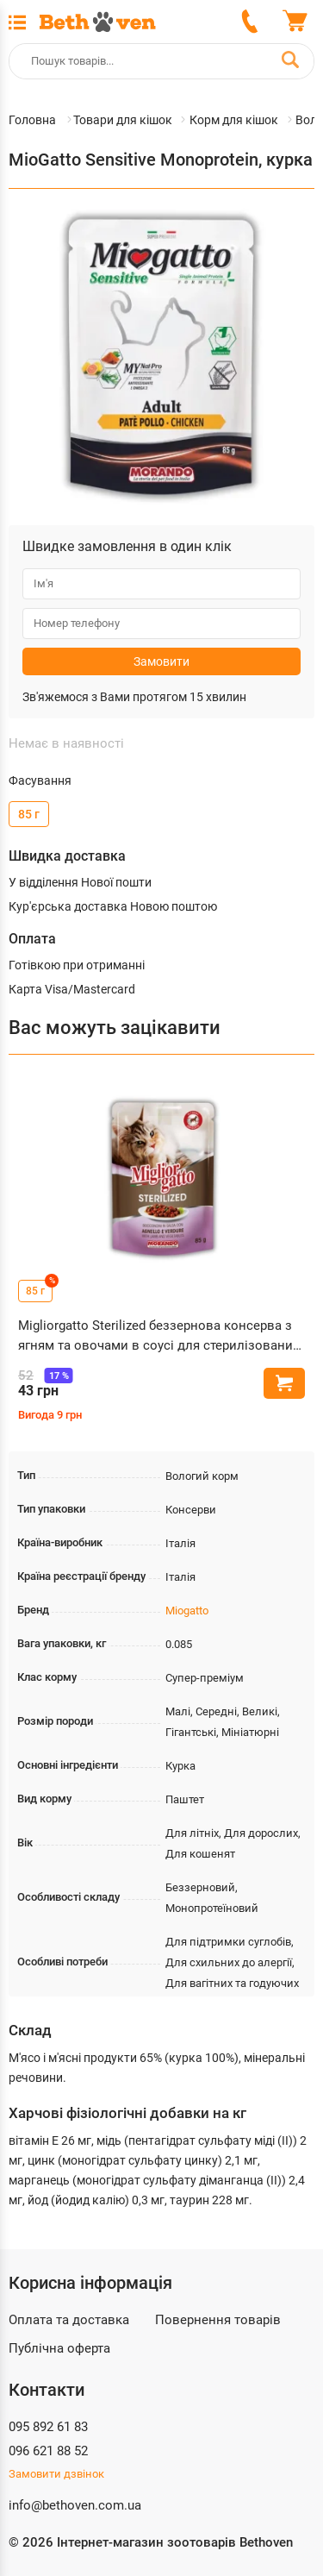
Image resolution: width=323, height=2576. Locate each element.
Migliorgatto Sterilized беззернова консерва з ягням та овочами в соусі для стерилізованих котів (158, 1336)
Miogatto (186, 1610)
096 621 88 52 (48, 2451)
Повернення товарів (218, 2320)
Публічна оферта (59, 2348)
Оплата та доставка (69, 2320)
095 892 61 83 (48, 2427)
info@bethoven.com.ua (75, 2505)
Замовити (161, 661)
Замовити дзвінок (56, 2473)
